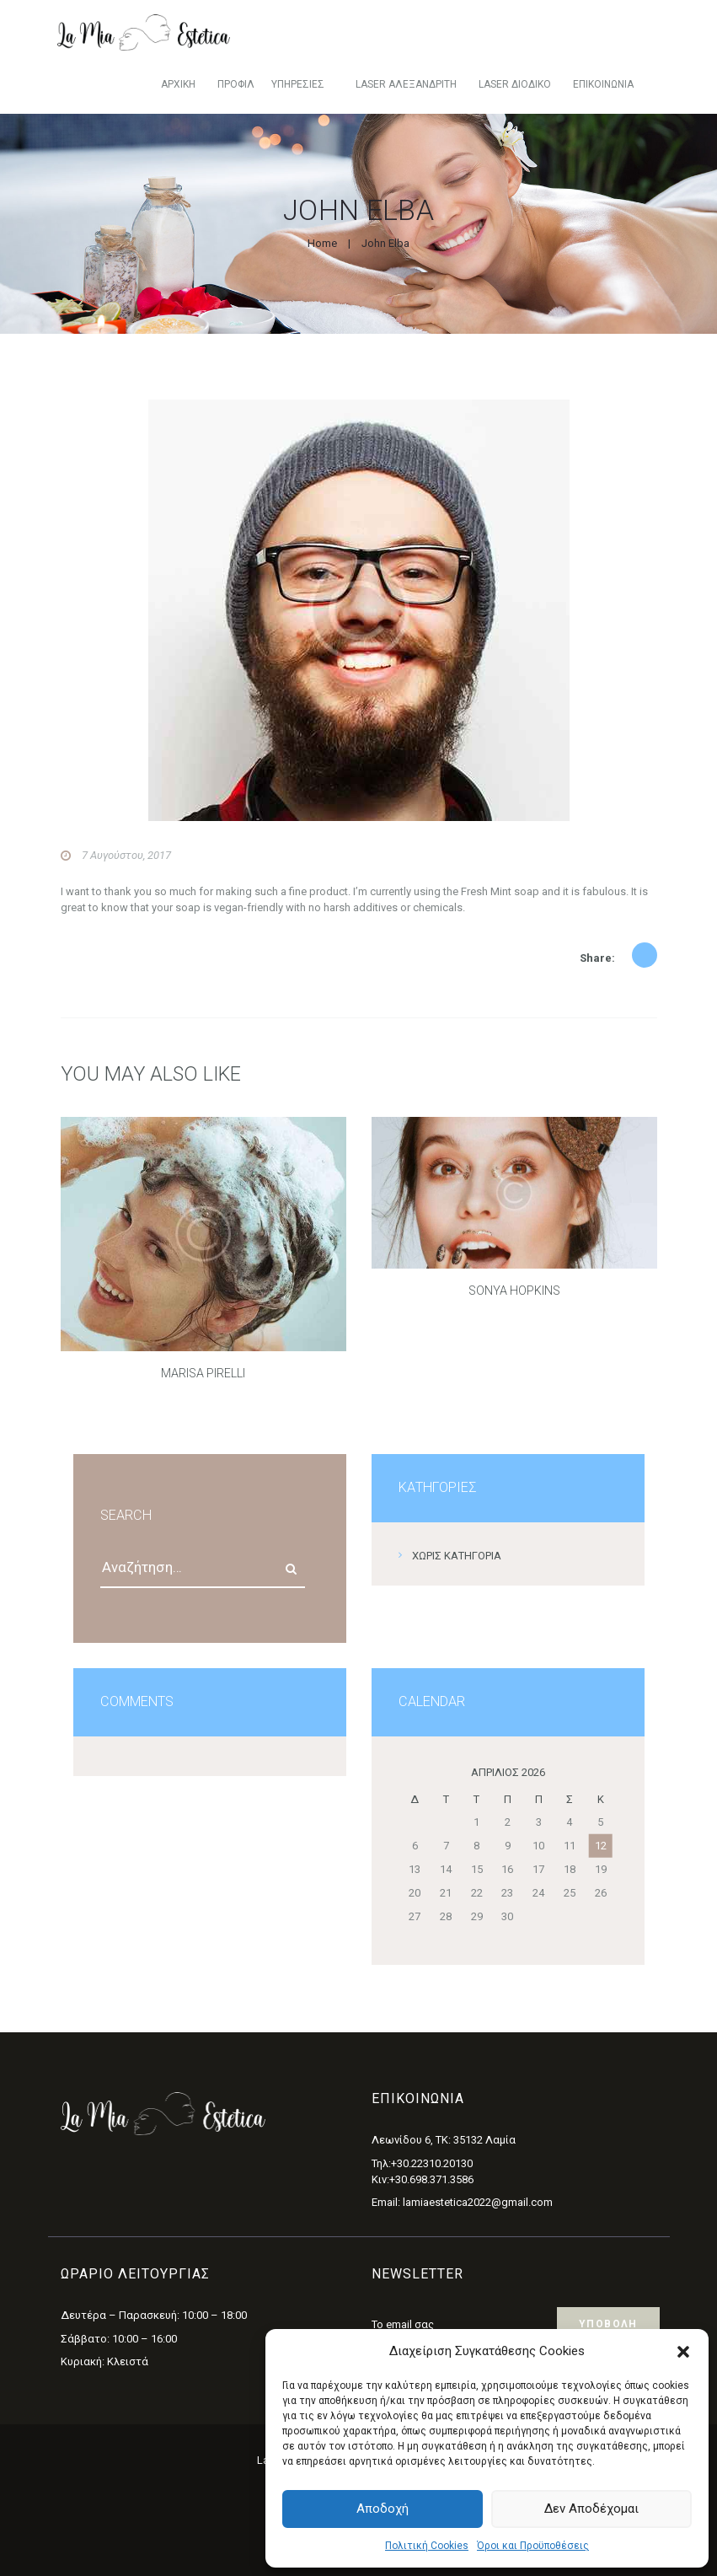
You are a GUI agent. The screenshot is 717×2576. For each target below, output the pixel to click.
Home (322, 243)
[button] (683, 2351)
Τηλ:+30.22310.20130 (422, 2163)
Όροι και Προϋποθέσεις (533, 2546)
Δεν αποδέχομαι (591, 2508)
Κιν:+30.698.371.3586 (423, 2179)
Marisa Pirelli (203, 1373)
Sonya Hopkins (514, 1290)
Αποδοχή (382, 2508)
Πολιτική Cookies (426, 2546)
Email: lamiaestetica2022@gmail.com (462, 2202)
